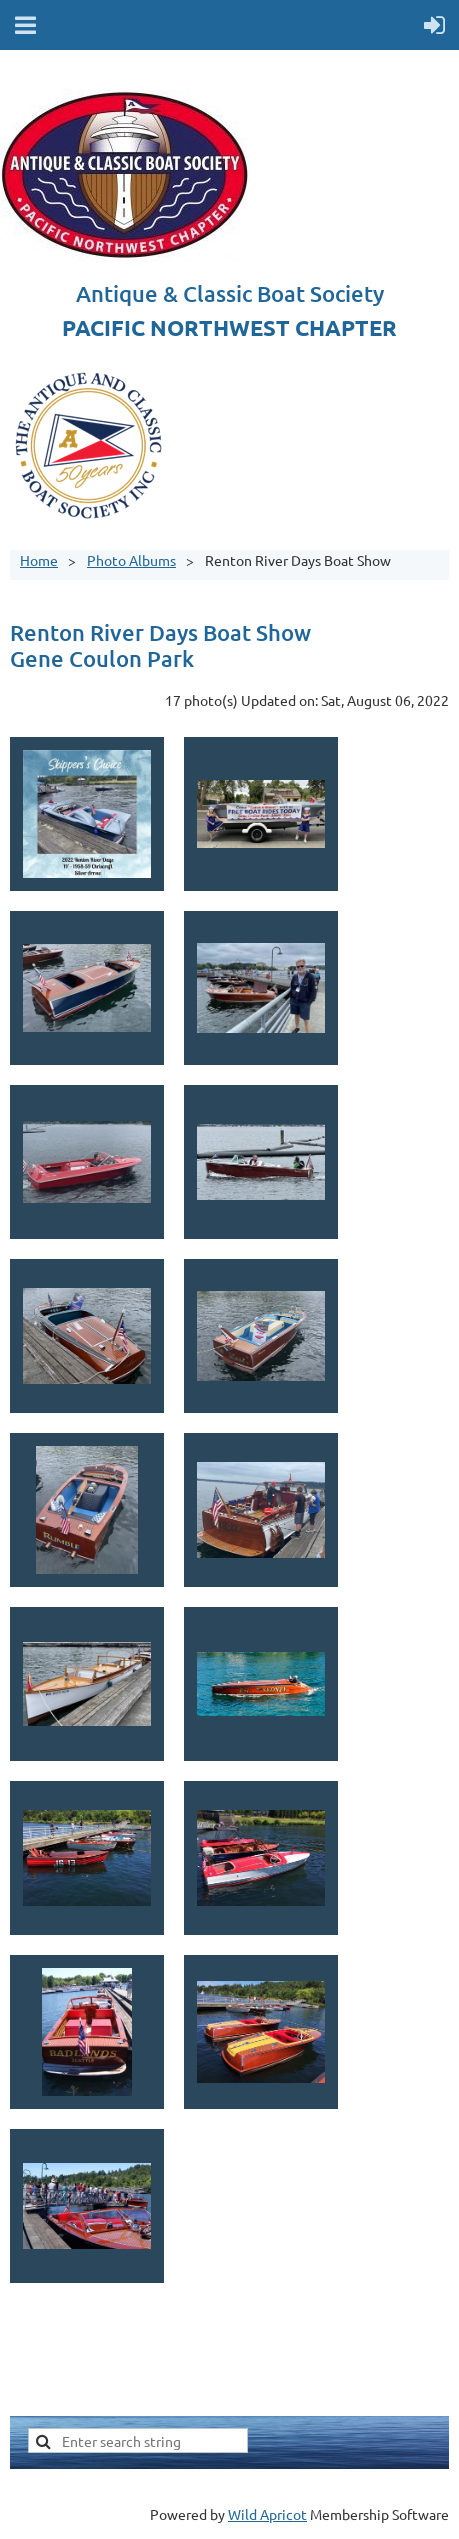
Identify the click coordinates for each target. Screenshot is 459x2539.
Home (39, 560)
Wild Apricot (267, 2514)
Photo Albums (131, 560)
